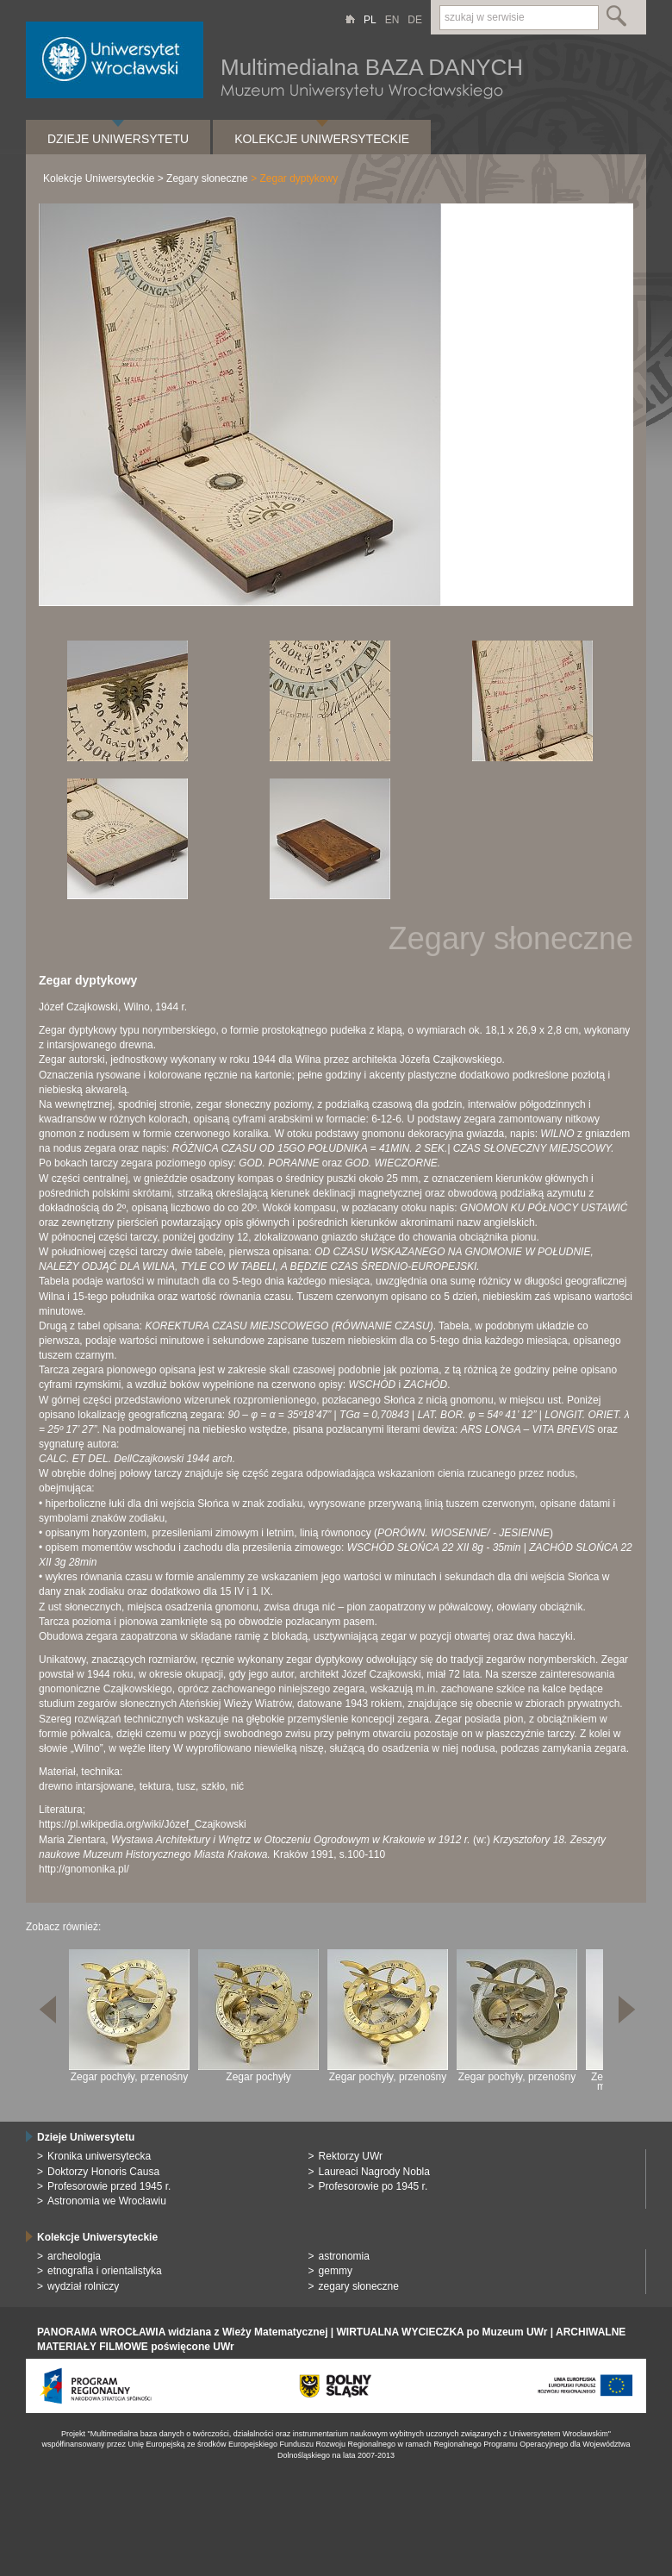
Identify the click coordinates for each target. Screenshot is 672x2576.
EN (392, 20)
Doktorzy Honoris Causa (103, 2172)
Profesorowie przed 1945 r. (109, 2186)
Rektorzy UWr (351, 2156)
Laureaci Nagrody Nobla (374, 2172)
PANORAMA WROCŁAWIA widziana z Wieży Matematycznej (182, 2332)
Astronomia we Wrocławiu (106, 2201)
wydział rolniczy (83, 2286)
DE (415, 20)
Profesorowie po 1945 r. (373, 2186)
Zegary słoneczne (207, 178)
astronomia (344, 2256)
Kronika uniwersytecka (99, 2156)
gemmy (335, 2271)
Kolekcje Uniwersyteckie (321, 139)
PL (370, 20)
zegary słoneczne (359, 2286)
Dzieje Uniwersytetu (118, 139)
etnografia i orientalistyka (104, 2271)
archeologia (74, 2256)
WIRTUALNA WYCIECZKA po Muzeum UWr (442, 2332)
